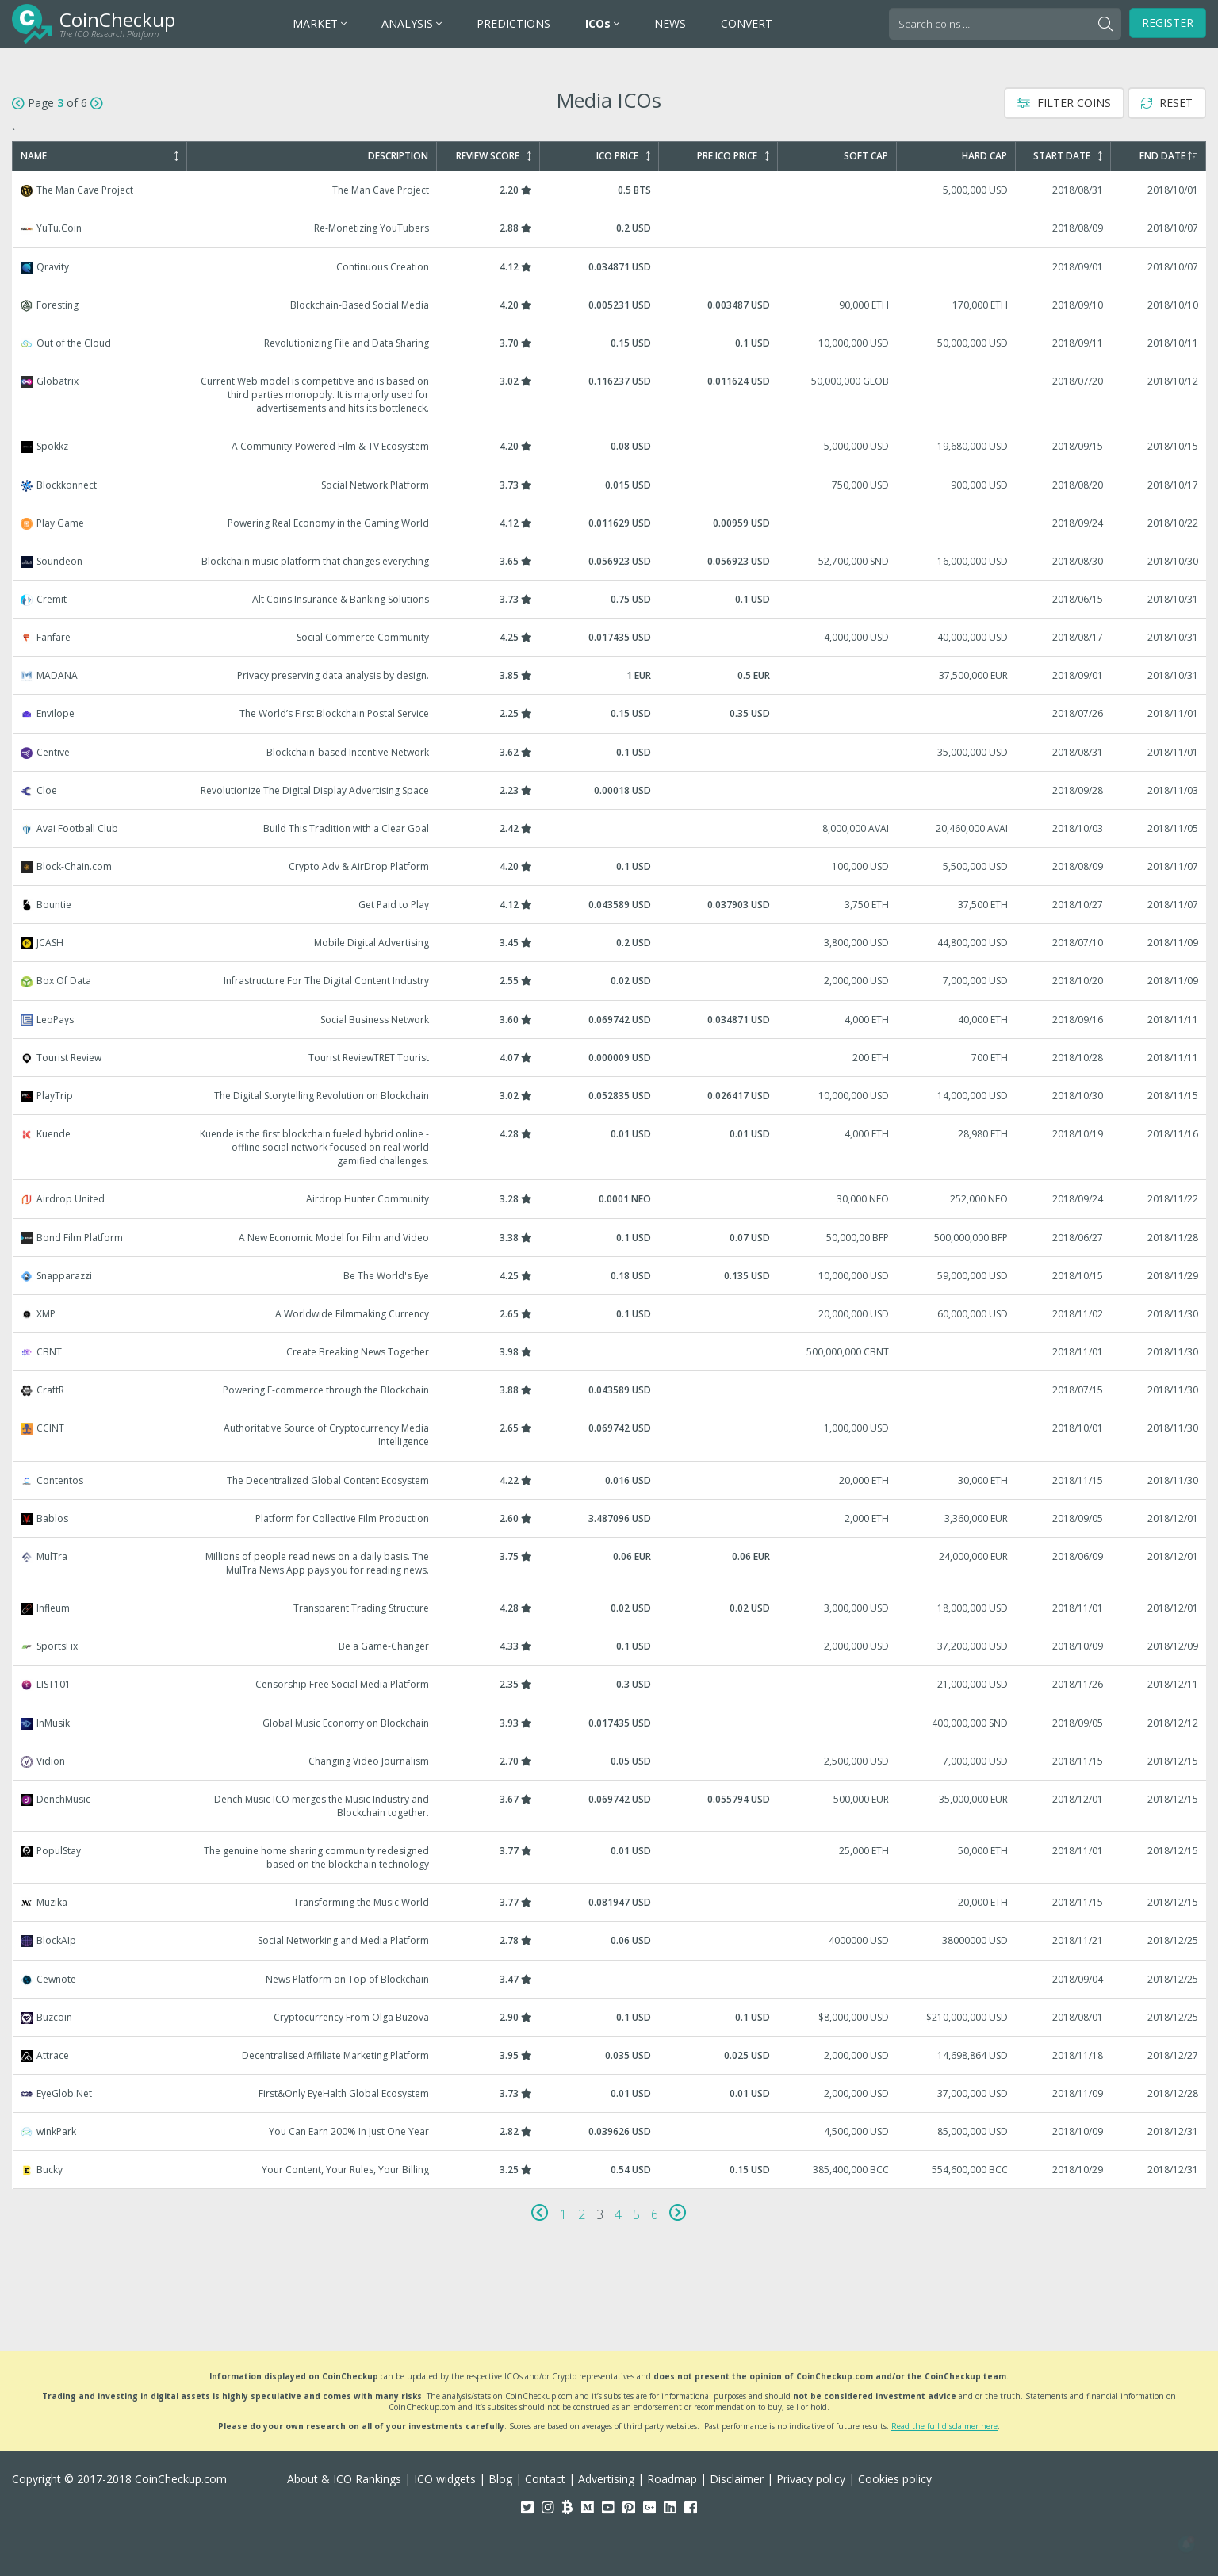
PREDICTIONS (513, 23)
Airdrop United (610, 1198)
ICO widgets (445, 2478)
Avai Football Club (610, 828)
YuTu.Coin (610, 228)
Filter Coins (1064, 102)
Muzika (610, 1902)
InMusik (610, 1723)
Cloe (610, 790)
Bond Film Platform (610, 1237)
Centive (610, 752)
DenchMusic (610, 1806)
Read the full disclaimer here (944, 2426)
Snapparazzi (610, 1275)
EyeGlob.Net (610, 2093)
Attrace (610, 2055)
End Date (1168, 156)
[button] (1186, 2544)
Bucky (610, 2169)
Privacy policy (810, 2478)
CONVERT (746, 23)
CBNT (610, 1351)
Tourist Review (610, 1057)
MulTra (610, 1563)
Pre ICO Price (733, 156)
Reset (1167, 102)
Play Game (610, 523)
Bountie (610, 904)
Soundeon (610, 561)
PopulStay (610, 1857)
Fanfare (610, 637)
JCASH (610, 942)
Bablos (610, 1518)
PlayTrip (610, 1095)
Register (1167, 22)
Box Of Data (610, 980)
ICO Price (623, 156)
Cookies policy (895, 2478)
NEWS (670, 23)
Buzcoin (610, 2017)
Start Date (1067, 156)
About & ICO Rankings (344, 2478)
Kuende (610, 1147)
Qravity (610, 267)
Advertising (606, 2478)
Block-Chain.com (610, 866)
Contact (545, 2478)
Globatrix (610, 394)
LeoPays (610, 1019)
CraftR (610, 1390)
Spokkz (610, 446)
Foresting (610, 305)
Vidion (610, 1761)
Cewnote (610, 1979)
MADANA (610, 675)
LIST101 (610, 1684)
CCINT (610, 1434)
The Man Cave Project (610, 190)
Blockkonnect (610, 485)
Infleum (610, 1608)
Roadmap (672, 2478)
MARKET (320, 23)
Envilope (610, 713)
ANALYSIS (411, 23)
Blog (500, 2478)
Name (99, 156)
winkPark (610, 2131)
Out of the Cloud (610, 343)
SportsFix (610, 1646)
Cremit (610, 599)
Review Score (493, 156)
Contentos (610, 1480)
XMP (610, 1313)
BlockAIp (610, 1940)
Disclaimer (737, 2478)
